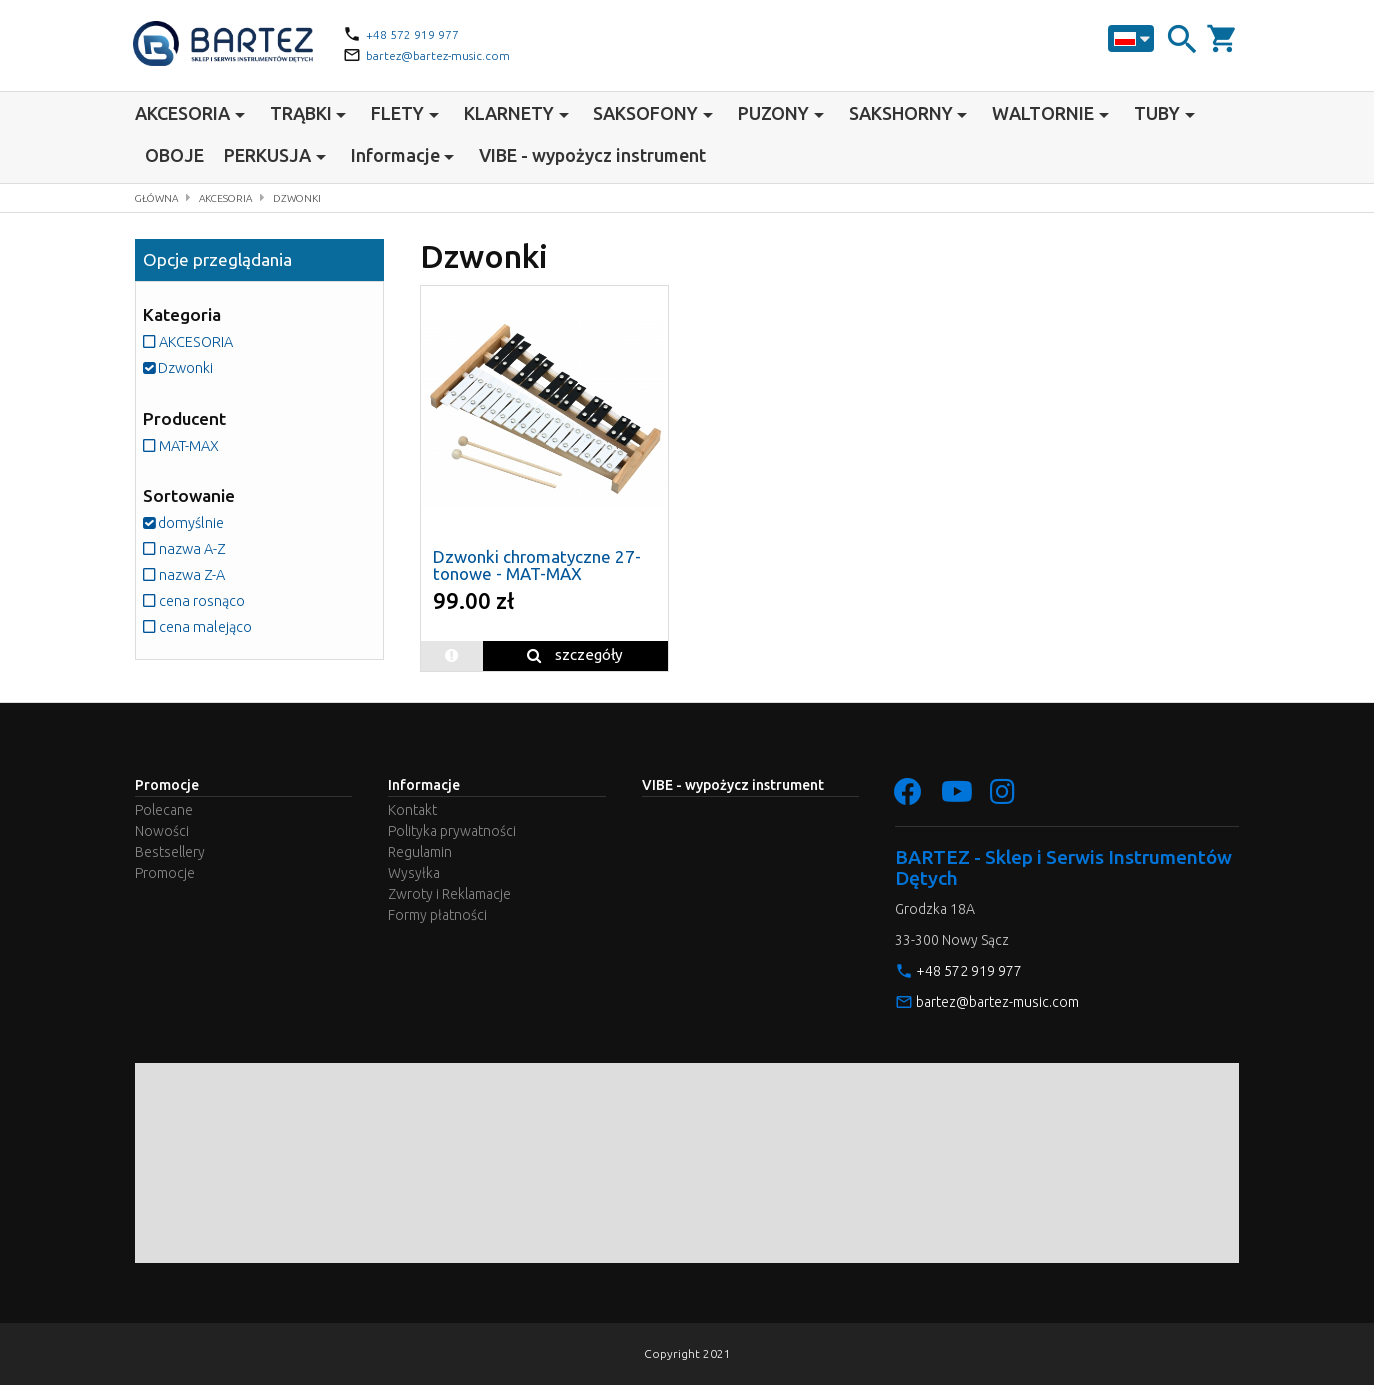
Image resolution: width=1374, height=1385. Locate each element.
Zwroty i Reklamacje (449, 894)
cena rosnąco (203, 599)
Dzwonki (323, 197)
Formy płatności (437, 915)
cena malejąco (205, 625)
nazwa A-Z (191, 547)
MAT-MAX (192, 444)
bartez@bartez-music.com (447, 55)
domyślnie (190, 521)
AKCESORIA (241, 197)
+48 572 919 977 (419, 34)
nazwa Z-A (191, 573)
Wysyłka (414, 873)
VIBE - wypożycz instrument (592, 155)
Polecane (164, 810)
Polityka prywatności (452, 831)
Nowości (162, 831)
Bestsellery (170, 852)
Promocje (165, 873)
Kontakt (412, 810)
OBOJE (174, 155)
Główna (161, 197)
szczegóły (575, 655)
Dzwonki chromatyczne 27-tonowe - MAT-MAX (537, 565)
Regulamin (420, 852)
